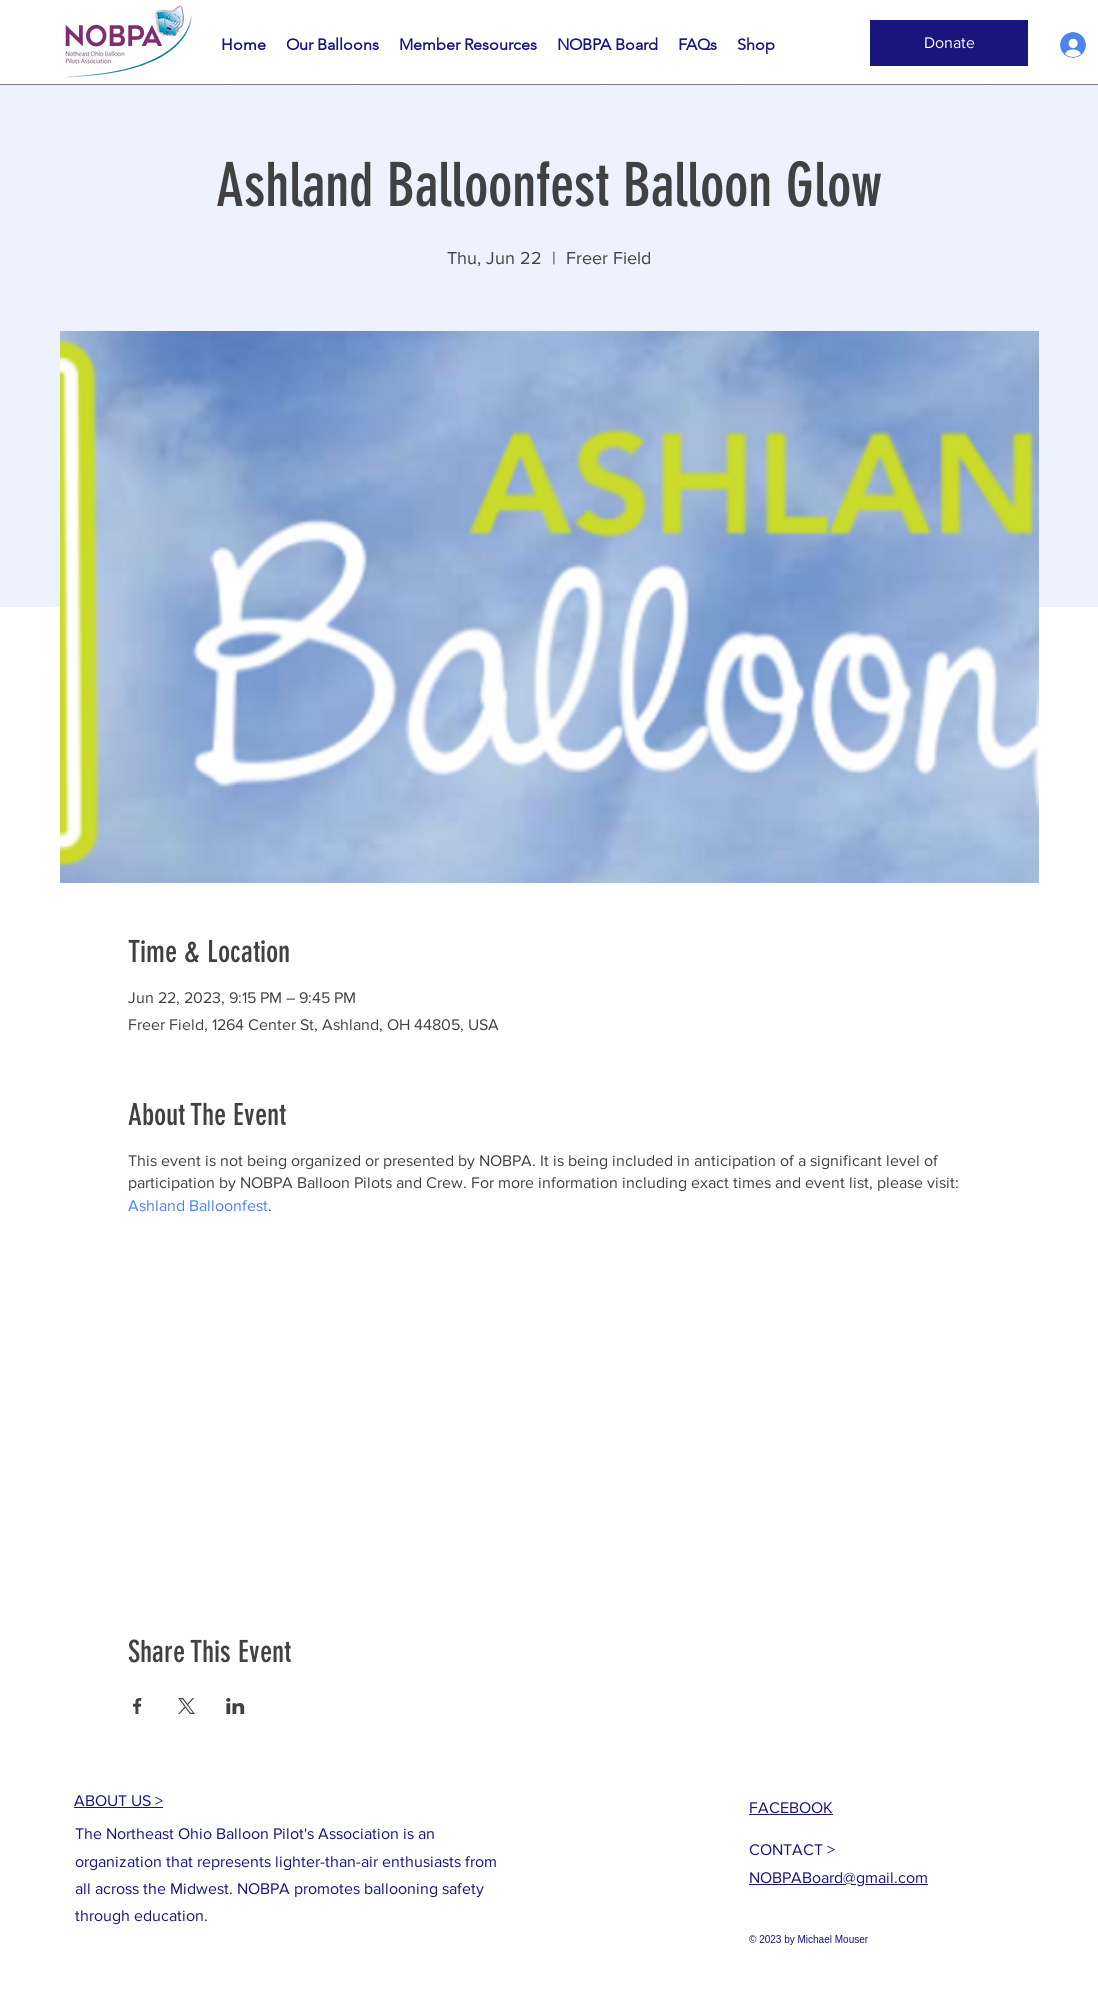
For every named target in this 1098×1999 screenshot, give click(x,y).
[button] (949, 43)
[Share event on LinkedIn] (235, 1706)
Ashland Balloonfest (198, 1205)
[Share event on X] (186, 1706)
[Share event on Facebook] (137, 1706)
